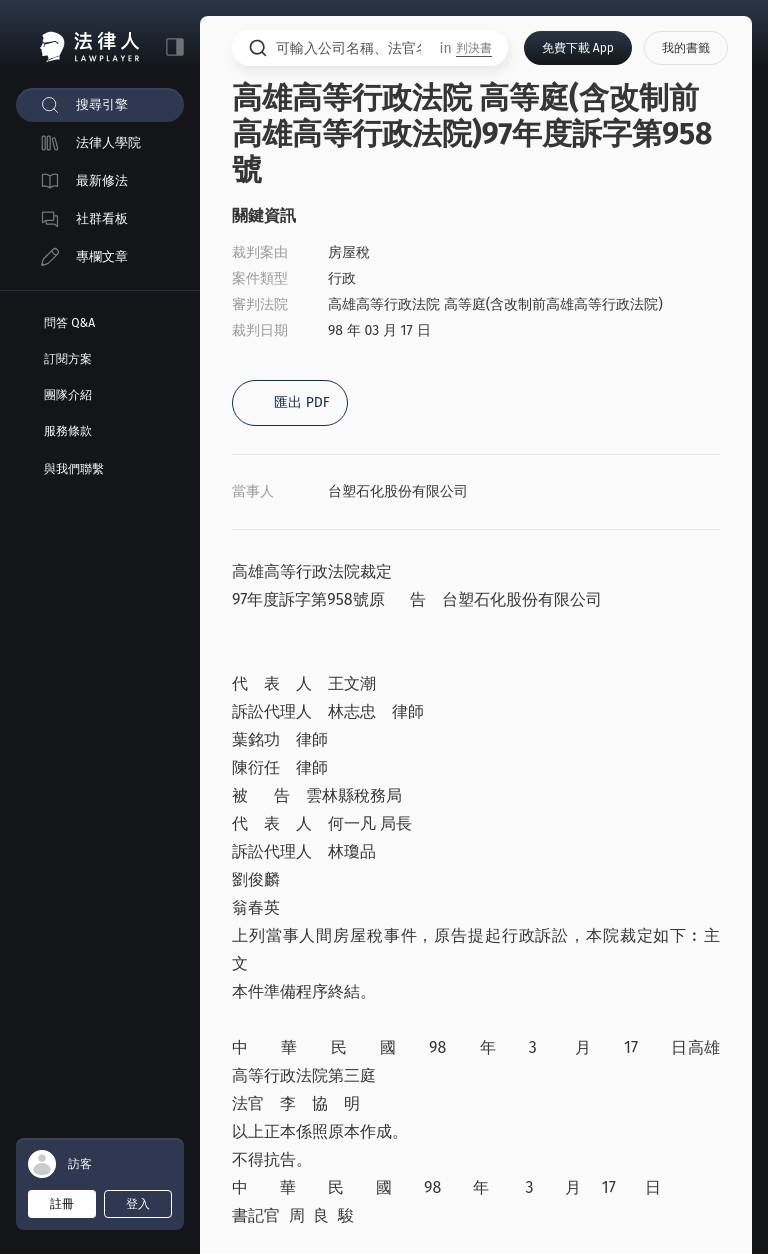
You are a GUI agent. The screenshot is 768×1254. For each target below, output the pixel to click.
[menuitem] (100, 105)
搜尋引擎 (102, 104)
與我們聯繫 (74, 469)
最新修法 (102, 180)
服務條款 (68, 431)
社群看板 (102, 218)
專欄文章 (102, 256)
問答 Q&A (69, 323)
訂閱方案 (68, 359)
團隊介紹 (68, 395)
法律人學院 (108, 142)
